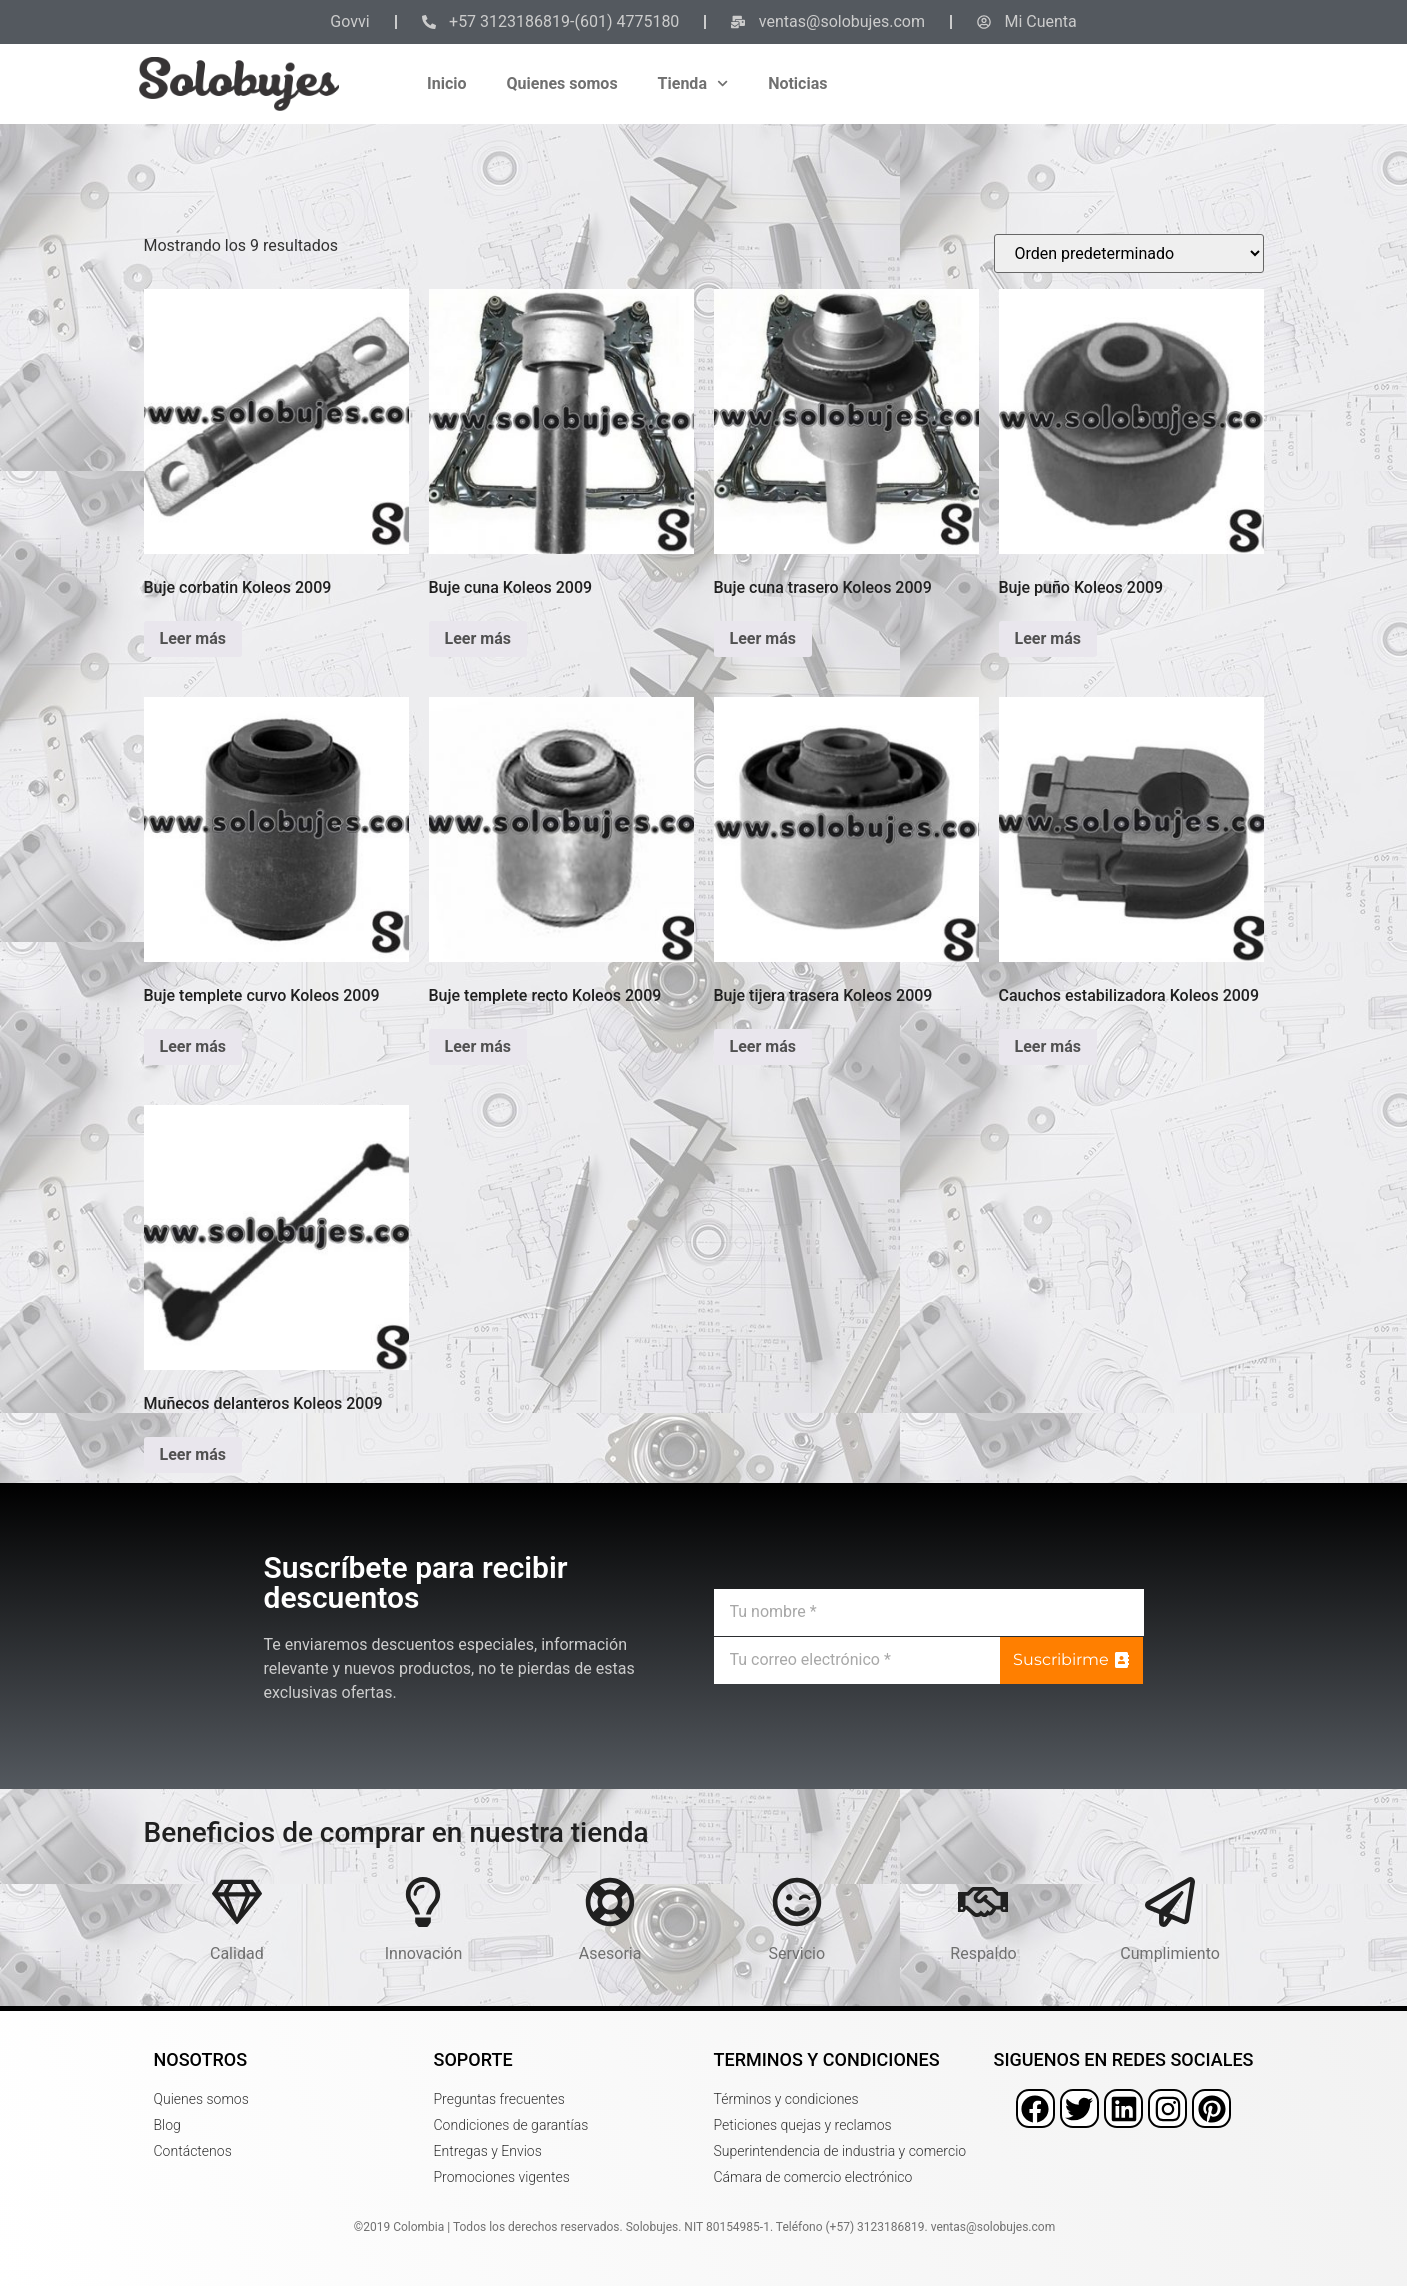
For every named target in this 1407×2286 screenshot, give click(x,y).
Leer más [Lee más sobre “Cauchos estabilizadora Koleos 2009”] (1048, 1046)
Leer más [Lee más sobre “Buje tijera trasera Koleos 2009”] (763, 1046)
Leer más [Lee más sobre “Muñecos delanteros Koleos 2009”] (193, 1454)
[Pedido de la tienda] (1129, 253)
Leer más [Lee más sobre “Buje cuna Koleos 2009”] (478, 638)
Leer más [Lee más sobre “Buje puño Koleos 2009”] (1048, 638)
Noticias (797, 83)
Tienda (693, 83)
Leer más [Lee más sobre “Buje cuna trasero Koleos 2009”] (763, 638)
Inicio (446, 83)
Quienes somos (562, 83)
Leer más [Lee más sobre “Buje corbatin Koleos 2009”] (193, 638)
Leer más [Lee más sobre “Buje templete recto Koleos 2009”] (478, 1046)
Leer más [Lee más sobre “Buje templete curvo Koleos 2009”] (193, 1046)
